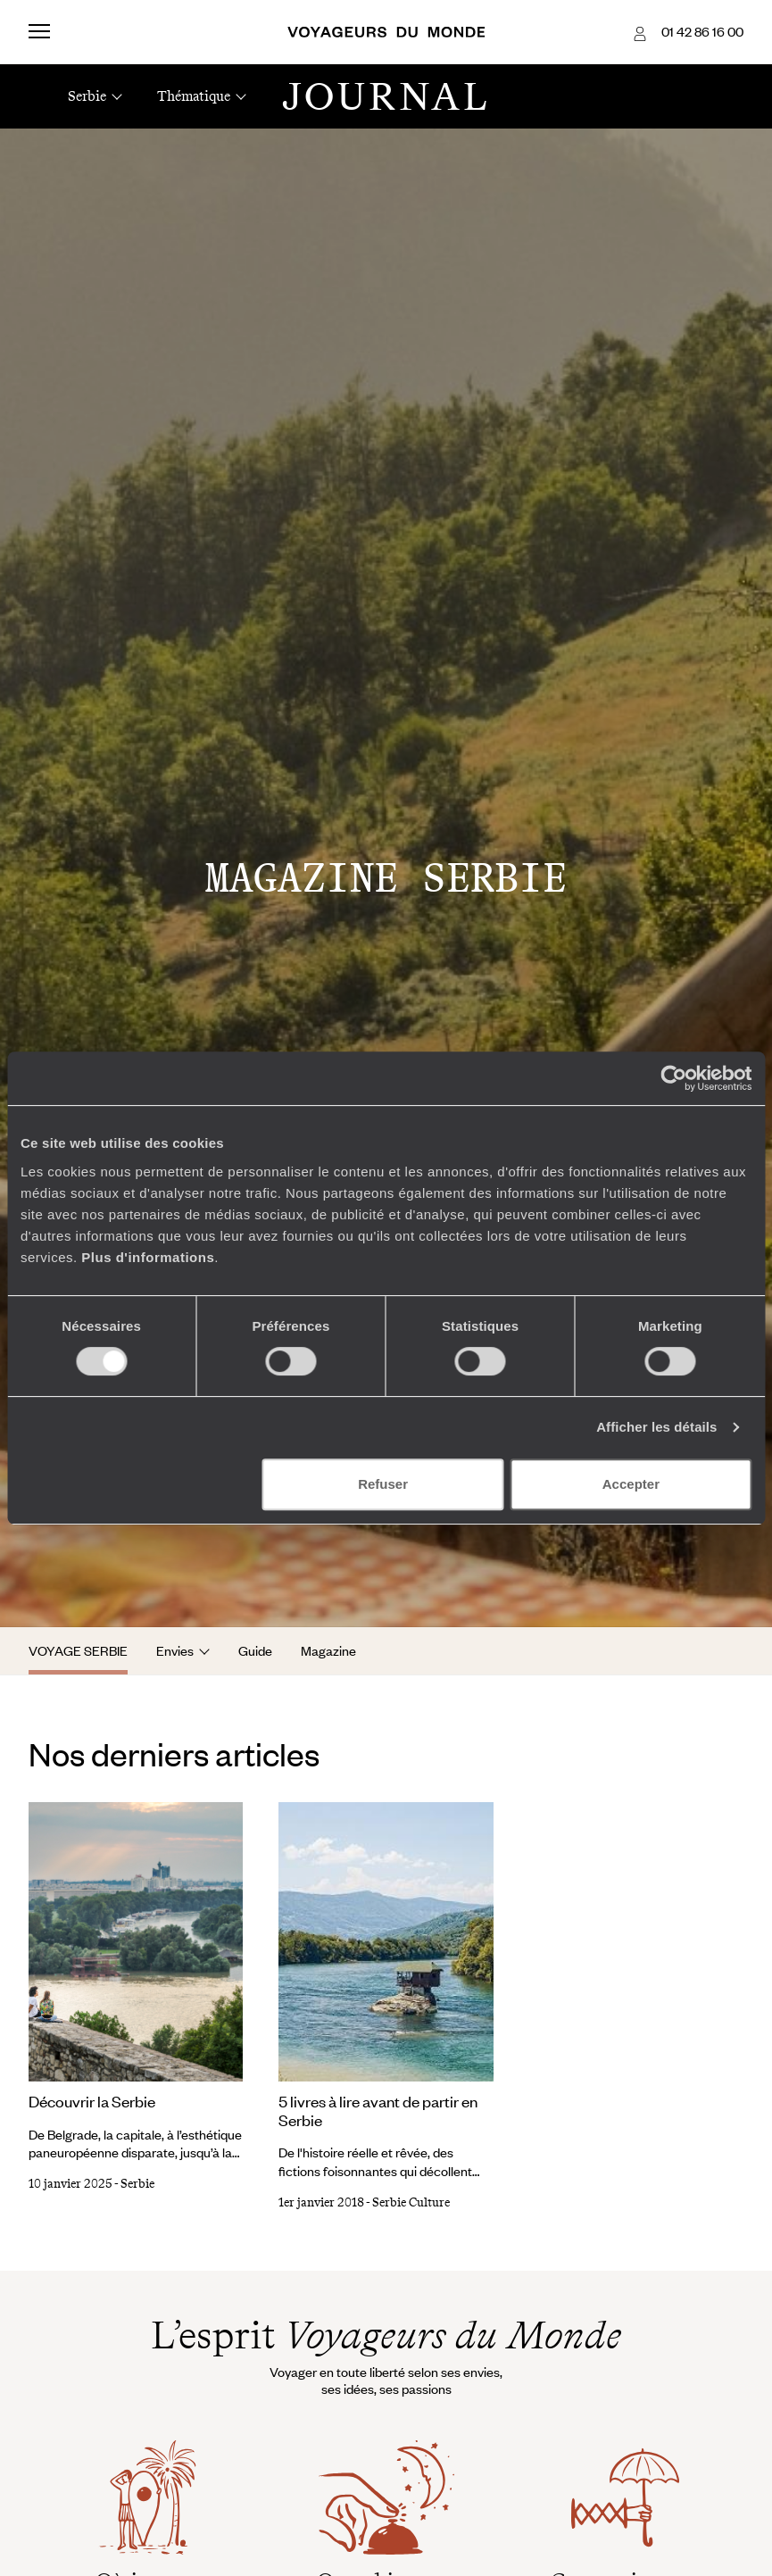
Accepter (631, 1484)
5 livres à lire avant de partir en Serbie (377, 2110)
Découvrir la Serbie (92, 2101)
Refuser (383, 1484)
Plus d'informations (147, 1257)
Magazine (328, 1650)
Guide (255, 1650)
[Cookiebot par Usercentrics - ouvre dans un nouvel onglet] (673, 1078)
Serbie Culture (411, 2202)
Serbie (137, 2183)
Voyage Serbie (78, 1650)
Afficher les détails (656, 1426)
